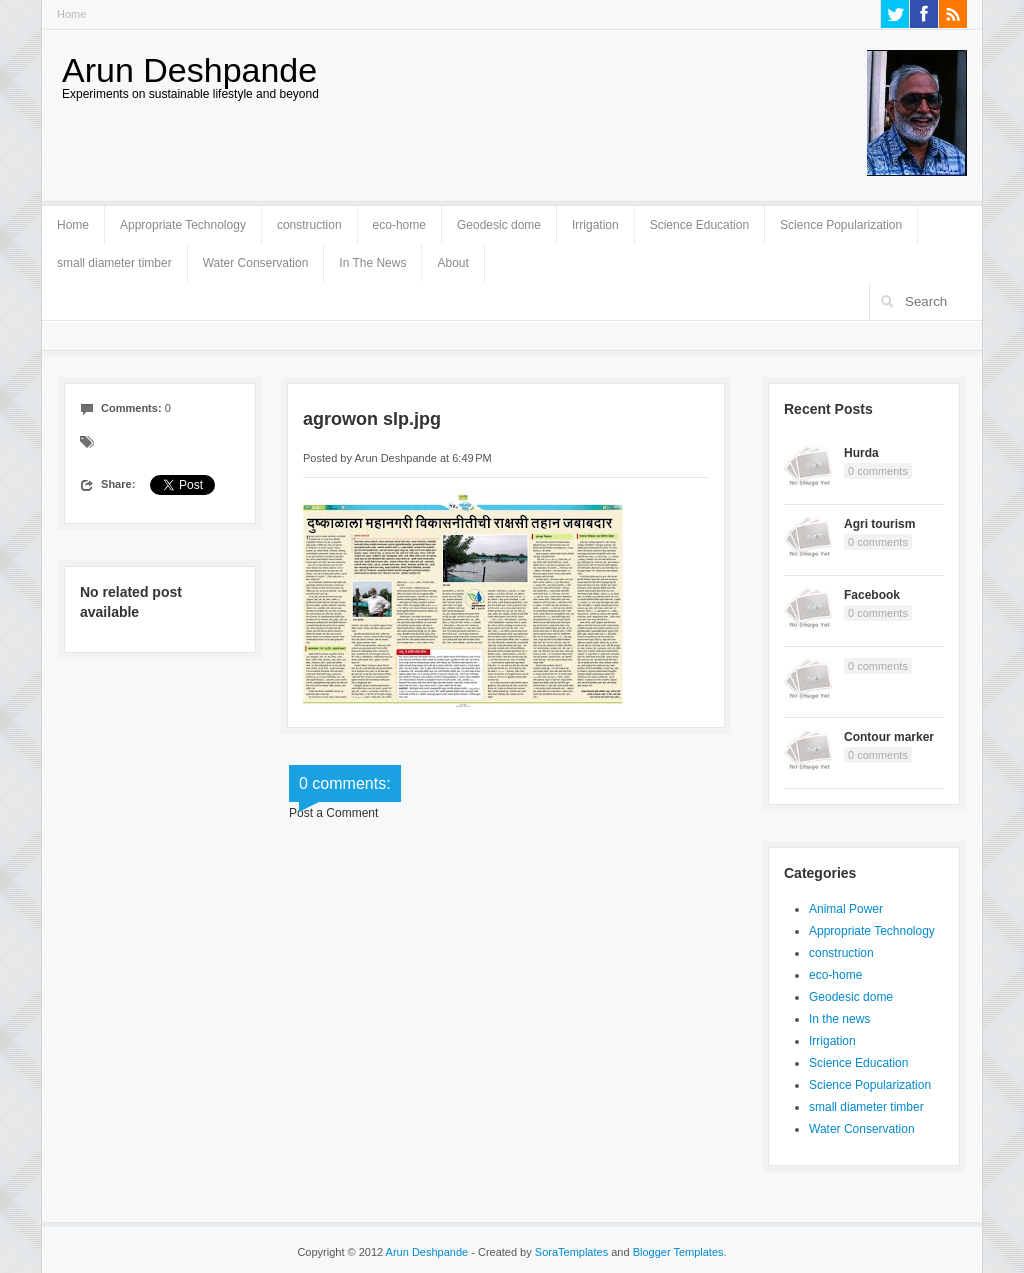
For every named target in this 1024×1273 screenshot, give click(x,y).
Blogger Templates (678, 1252)
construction (309, 225)
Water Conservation (256, 263)
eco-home (399, 225)
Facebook (872, 595)
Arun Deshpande (189, 70)
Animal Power (846, 909)
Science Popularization (841, 225)
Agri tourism (879, 524)
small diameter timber (114, 263)
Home (71, 14)
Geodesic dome (499, 225)
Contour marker (889, 737)
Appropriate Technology (183, 225)
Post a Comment (333, 813)
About (452, 263)
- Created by (538, 1252)
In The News (372, 263)
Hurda (861, 453)
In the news (839, 1019)
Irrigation (595, 225)
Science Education (699, 225)
